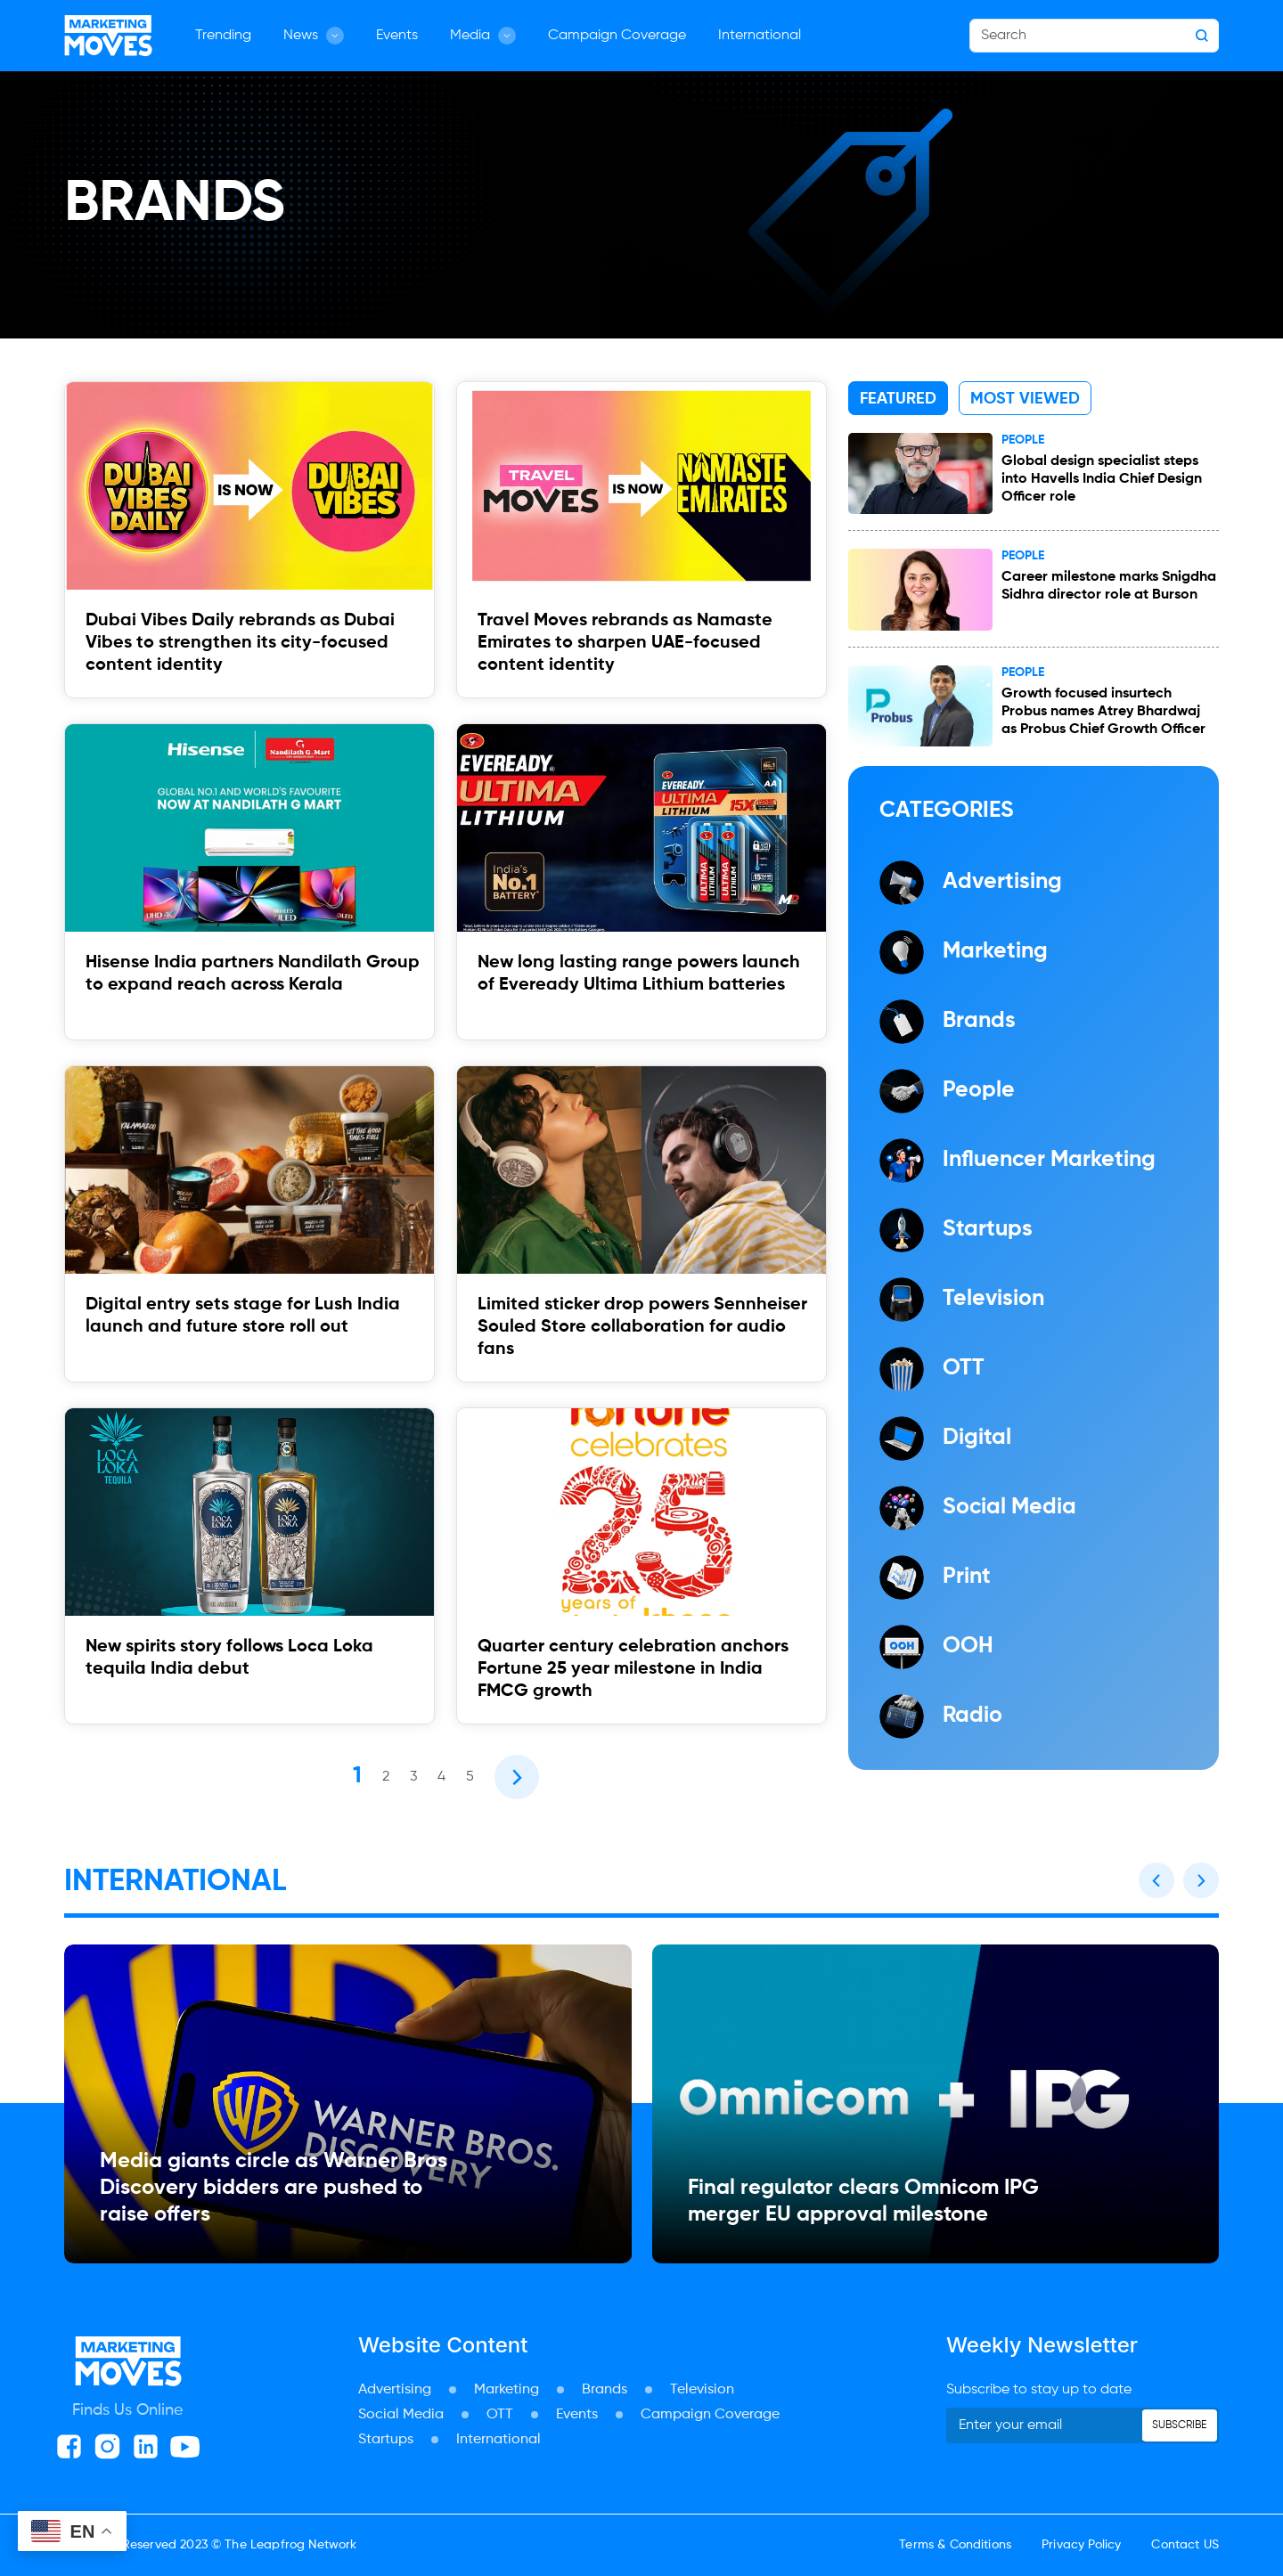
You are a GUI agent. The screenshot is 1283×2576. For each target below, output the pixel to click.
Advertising (394, 2390)
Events (397, 36)
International (759, 36)
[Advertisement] (641, 2532)
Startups (385, 2440)
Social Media (401, 2415)
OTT (499, 2415)
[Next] (517, 1777)
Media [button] (483, 36)
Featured (898, 399)
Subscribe (1179, 2425)
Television (702, 2390)
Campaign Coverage (617, 36)
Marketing (506, 2390)
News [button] (313, 36)
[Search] (1094, 36)
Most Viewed (1025, 399)
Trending (223, 36)
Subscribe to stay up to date (1039, 2390)
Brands (604, 2390)
